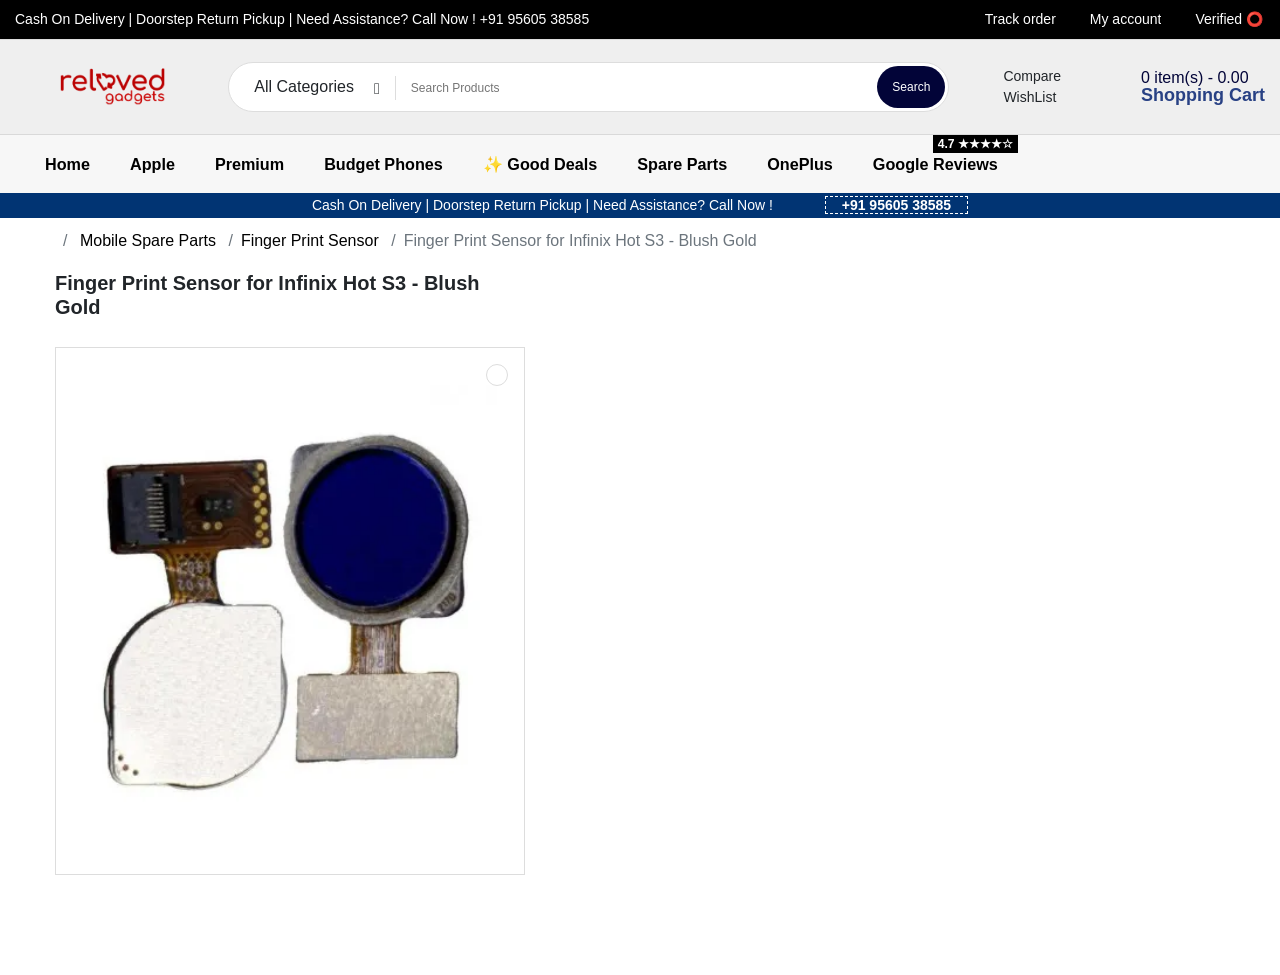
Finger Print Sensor (310, 240)
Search (911, 87)
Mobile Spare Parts (145, 240)
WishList (1017, 97)
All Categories (304, 86)
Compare (1020, 76)
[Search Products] (633, 88)
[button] (27, 87)
